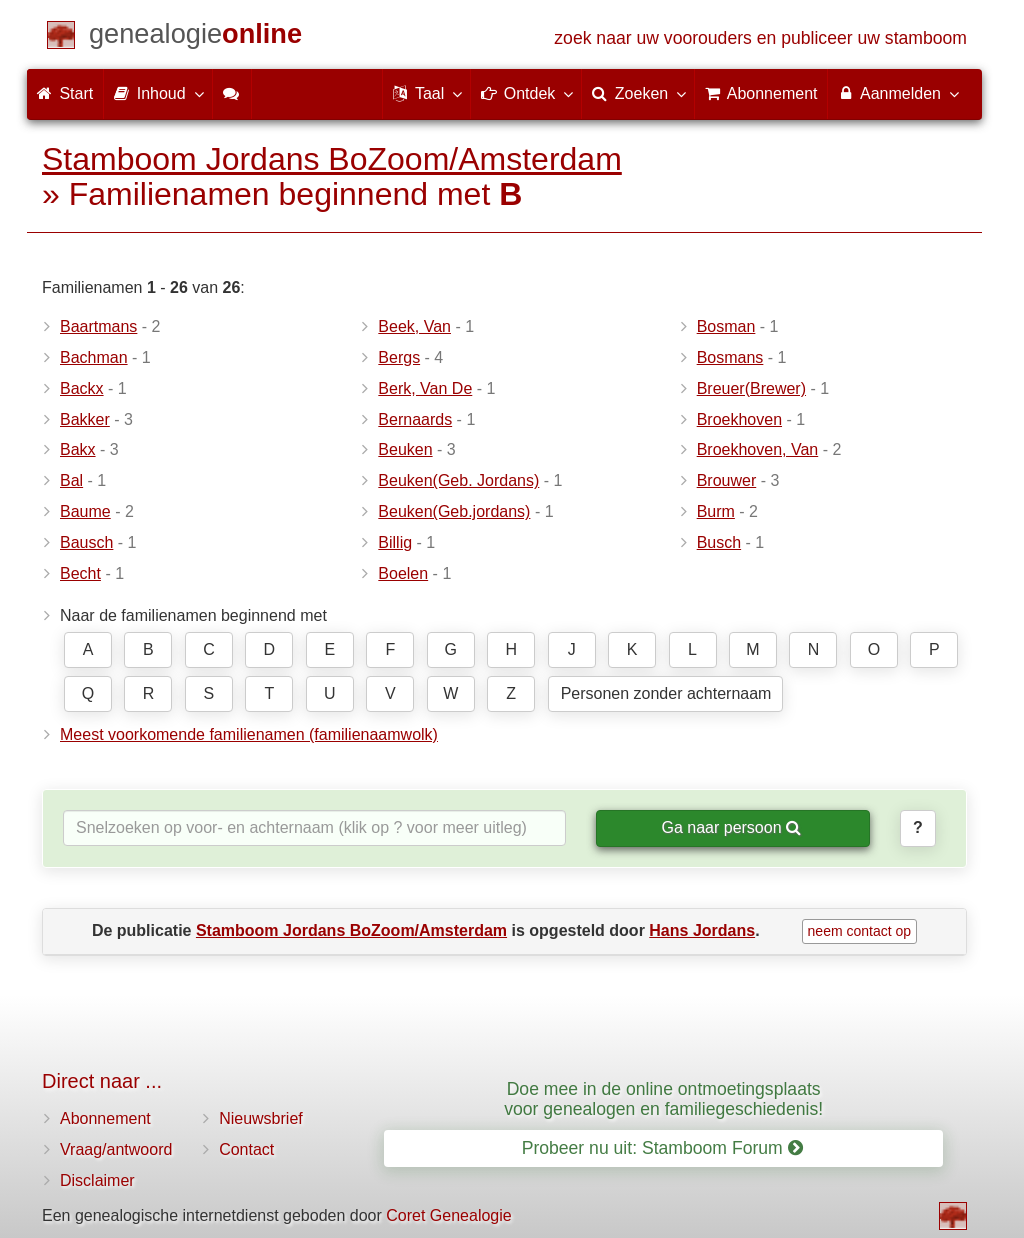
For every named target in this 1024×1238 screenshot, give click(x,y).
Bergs (399, 357)
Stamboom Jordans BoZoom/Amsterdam (332, 159)
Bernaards (415, 419)
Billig (395, 542)
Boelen (403, 573)
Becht (80, 573)
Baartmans (98, 326)
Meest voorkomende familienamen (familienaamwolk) (249, 734)
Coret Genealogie (448, 1215)
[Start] (195, 37)
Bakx (78, 449)
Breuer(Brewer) (751, 388)
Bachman (94, 357)
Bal (71, 480)
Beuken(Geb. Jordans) (458, 480)
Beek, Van (414, 326)
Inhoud (157, 93)
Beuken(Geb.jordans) (454, 511)
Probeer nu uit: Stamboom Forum (662, 1148)
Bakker (85, 419)
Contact (246, 1149)
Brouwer (727, 480)
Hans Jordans (702, 930)
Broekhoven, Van (758, 449)
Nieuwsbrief (261, 1118)
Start (65, 93)
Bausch (86, 542)
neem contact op (860, 931)
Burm (716, 511)
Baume (85, 511)
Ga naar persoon (731, 827)
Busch (719, 542)
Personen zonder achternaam (666, 693)
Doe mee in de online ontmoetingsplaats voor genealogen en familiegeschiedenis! (663, 1098)
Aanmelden (897, 93)
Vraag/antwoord (116, 1149)
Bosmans (730, 357)
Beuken (405, 449)
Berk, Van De (425, 388)
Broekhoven (739, 419)
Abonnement (105, 1118)
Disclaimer (97, 1180)
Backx (82, 388)
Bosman (726, 326)
